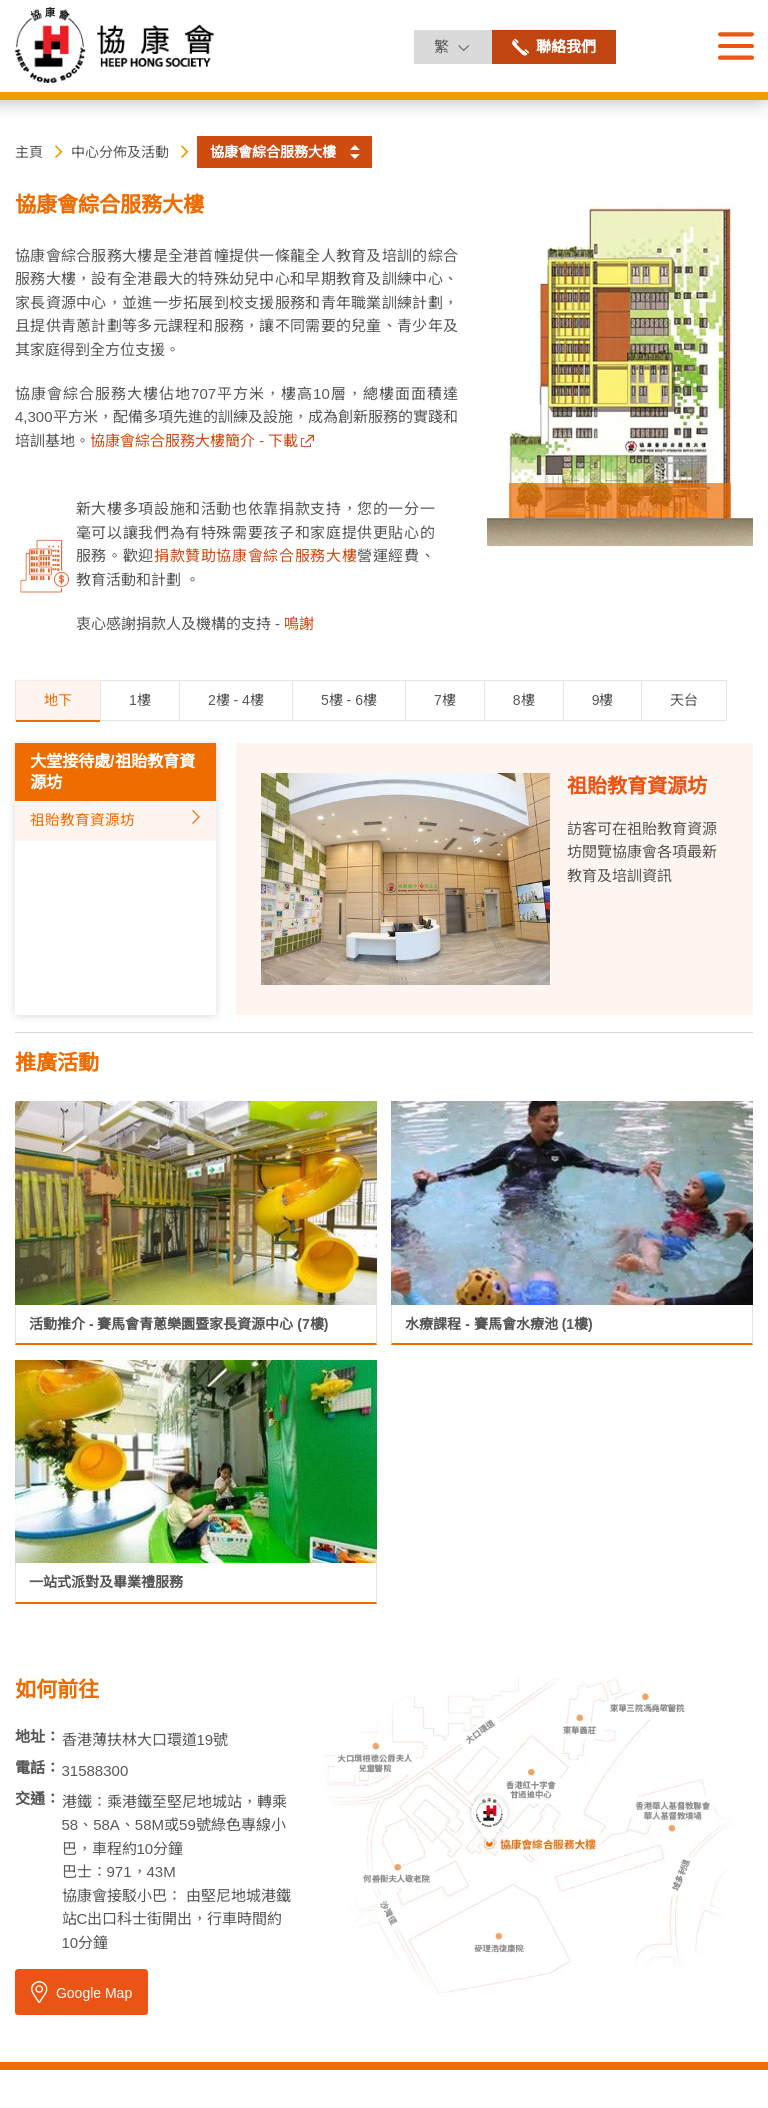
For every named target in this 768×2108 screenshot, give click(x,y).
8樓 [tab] (524, 700)
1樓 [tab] (140, 700)
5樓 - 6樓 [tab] (349, 700)
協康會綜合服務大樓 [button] (273, 152)
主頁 (29, 152)
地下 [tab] (58, 700)
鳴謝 (299, 623)
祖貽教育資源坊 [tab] (82, 820)
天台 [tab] (684, 700)
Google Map (80, 1992)
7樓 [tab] (445, 700)
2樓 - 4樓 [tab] (236, 700)
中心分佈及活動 (120, 152)
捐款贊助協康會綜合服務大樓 (255, 555)
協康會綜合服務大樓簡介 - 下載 (194, 440)
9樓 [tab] (603, 700)
